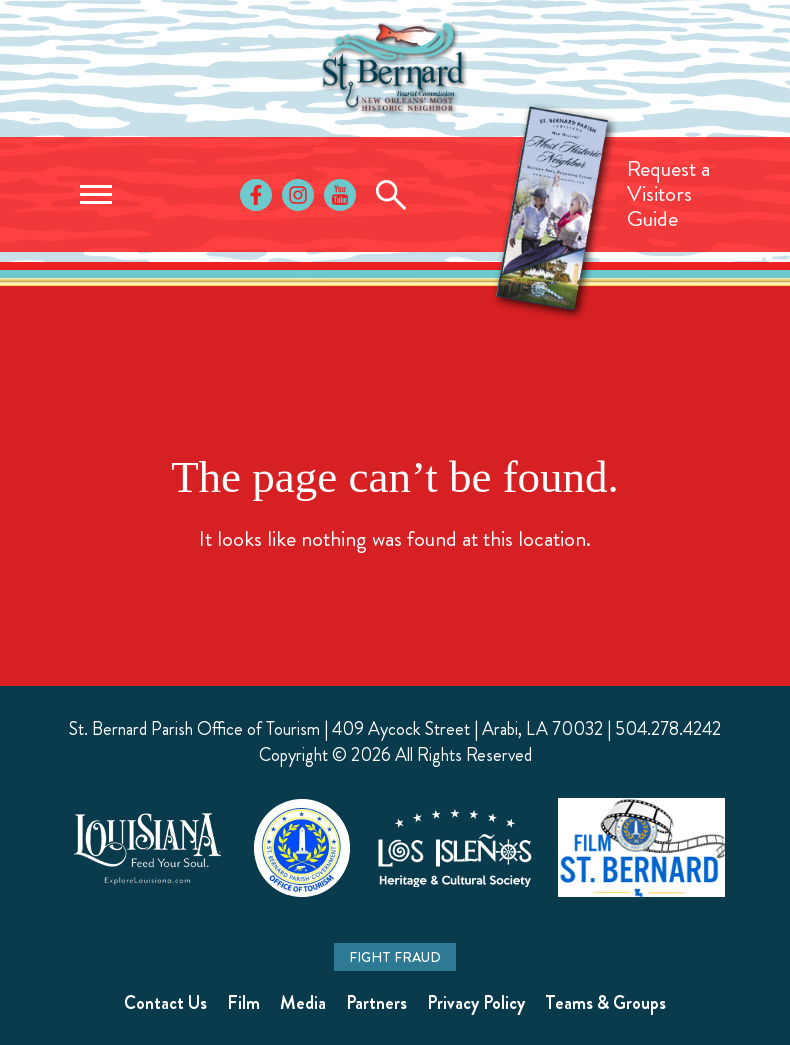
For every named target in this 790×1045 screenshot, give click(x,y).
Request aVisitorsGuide (668, 193)
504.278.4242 (668, 729)
